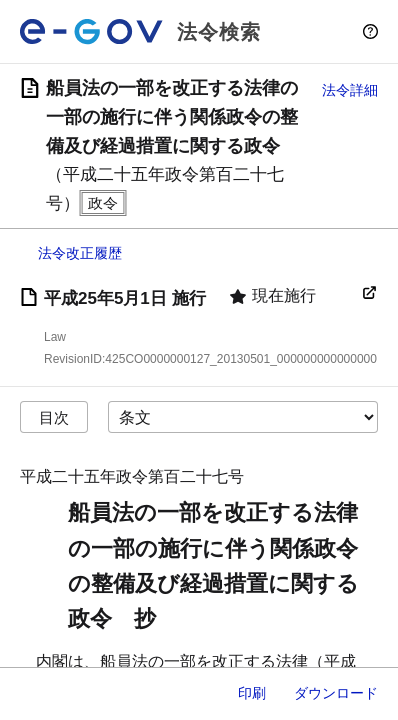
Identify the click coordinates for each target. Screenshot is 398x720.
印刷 (252, 693)
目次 (54, 417)
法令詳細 (350, 90)
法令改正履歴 (80, 253)
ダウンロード (336, 693)
